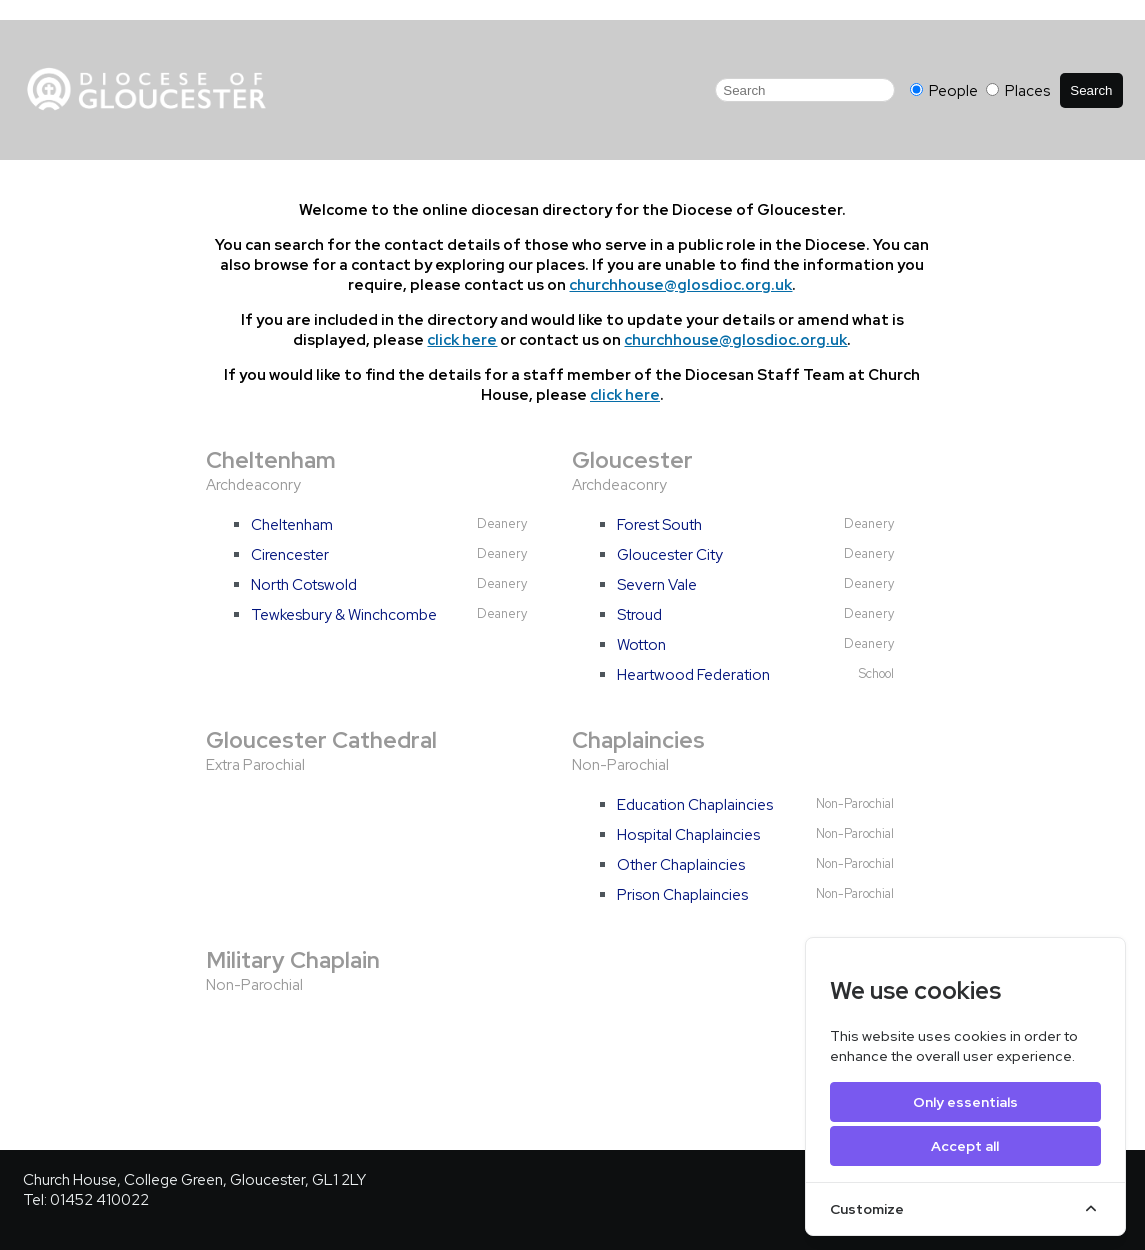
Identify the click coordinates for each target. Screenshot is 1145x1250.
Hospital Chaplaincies (688, 835)
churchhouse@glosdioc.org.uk (680, 285)
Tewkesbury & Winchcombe (344, 615)
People (945, 91)
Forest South (659, 525)
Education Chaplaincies (695, 805)
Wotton (641, 645)
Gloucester (632, 460)
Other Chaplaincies (681, 865)
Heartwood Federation (693, 675)
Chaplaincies (638, 740)
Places (1018, 91)
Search (1091, 90)
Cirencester (290, 555)
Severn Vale (657, 585)
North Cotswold (304, 585)
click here (462, 340)
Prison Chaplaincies (682, 895)
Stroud (639, 615)
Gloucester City (670, 555)
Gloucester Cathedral (321, 740)
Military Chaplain (293, 960)
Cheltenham (271, 460)
